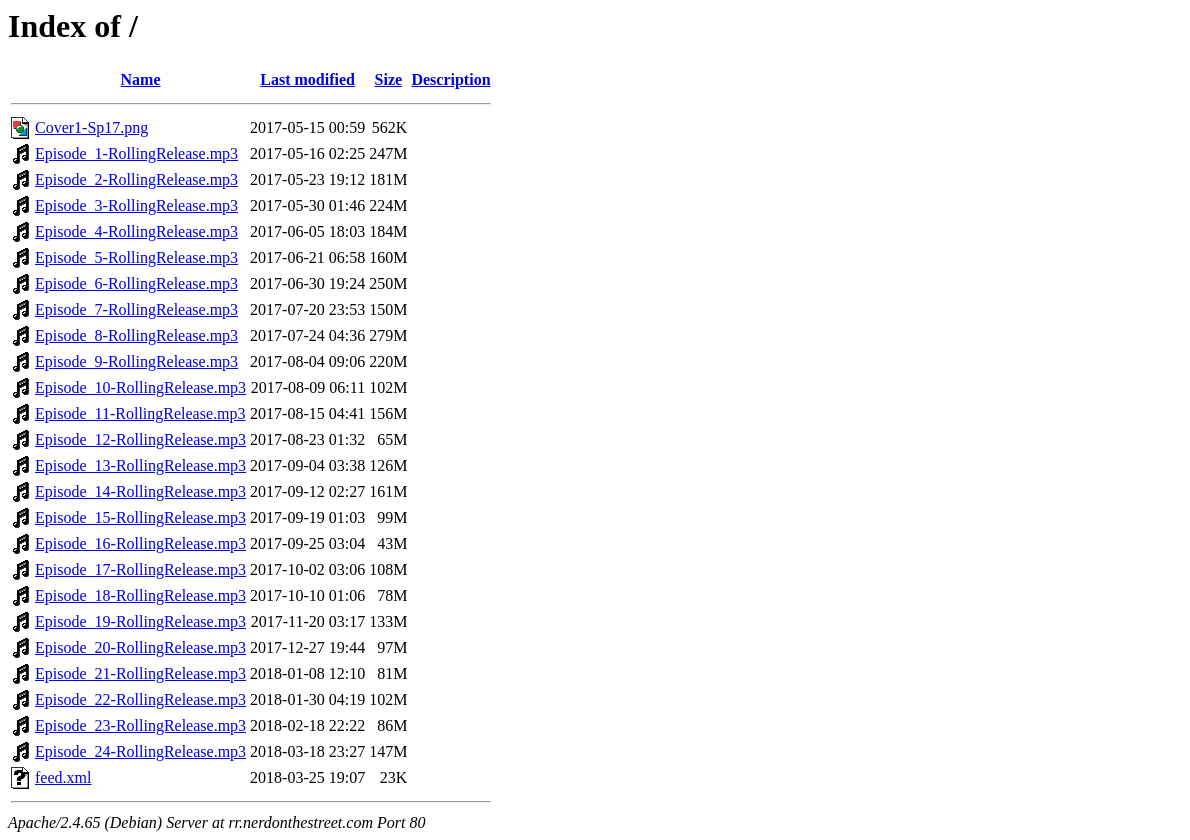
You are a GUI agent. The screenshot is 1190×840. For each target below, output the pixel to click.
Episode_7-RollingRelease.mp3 (136, 309)
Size (389, 79)
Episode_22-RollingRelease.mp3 (140, 699)
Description (450, 79)
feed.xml (63, 777)
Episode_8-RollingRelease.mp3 (136, 335)
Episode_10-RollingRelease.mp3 (140, 387)
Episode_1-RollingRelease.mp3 (136, 153)
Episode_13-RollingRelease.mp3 (140, 465)
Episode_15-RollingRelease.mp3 (140, 517)
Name (141, 79)
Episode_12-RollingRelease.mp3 (140, 439)
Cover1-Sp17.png (91, 127)
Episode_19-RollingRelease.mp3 (140, 621)
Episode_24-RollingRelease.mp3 (140, 751)
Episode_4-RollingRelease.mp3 (136, 231)
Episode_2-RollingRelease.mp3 (136, 179)
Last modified (307, 79)
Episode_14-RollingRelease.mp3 (140, 491)
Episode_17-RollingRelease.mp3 (140, 569)
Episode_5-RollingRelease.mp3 (136, 257)
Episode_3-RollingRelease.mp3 (136, 205)
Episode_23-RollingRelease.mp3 (140, 725)
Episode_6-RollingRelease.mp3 (136, 283)
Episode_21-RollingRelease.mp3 (140, 673)
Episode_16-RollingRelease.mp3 (140, 543)
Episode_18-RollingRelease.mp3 (140, 595)
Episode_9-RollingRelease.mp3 (136, 361)
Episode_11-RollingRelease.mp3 (140, 413)
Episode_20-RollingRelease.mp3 (140, 647)
